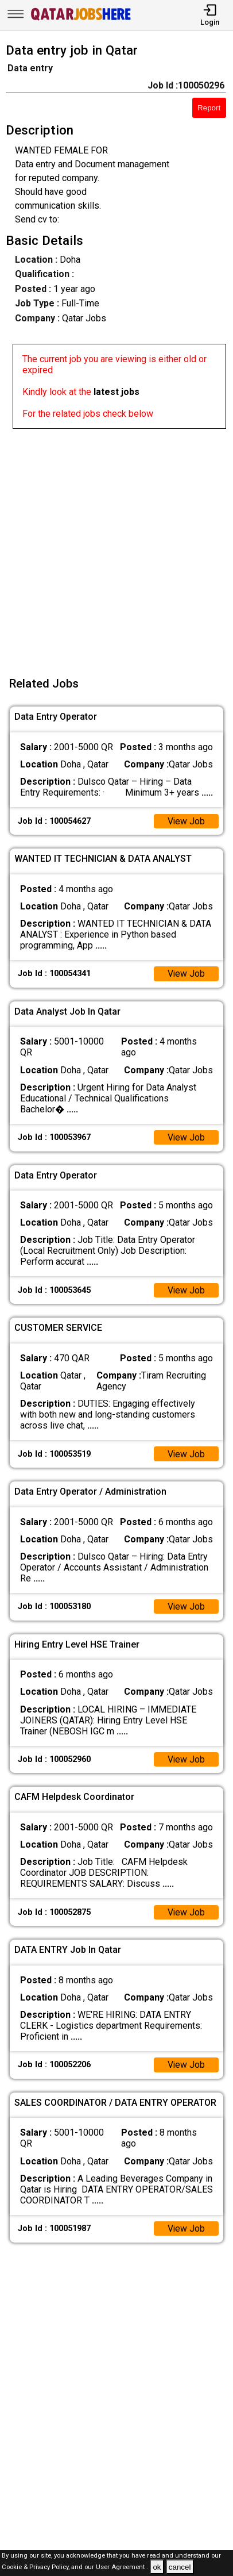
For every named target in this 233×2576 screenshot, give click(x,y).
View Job (186, 821)
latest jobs (116, 391)
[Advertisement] (116, 545)
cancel (180, 2567)
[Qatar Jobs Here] (81, 19)
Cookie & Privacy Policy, (36, 2567)
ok (157, 2567)
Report (208, 107)
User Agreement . (122, 2567)
